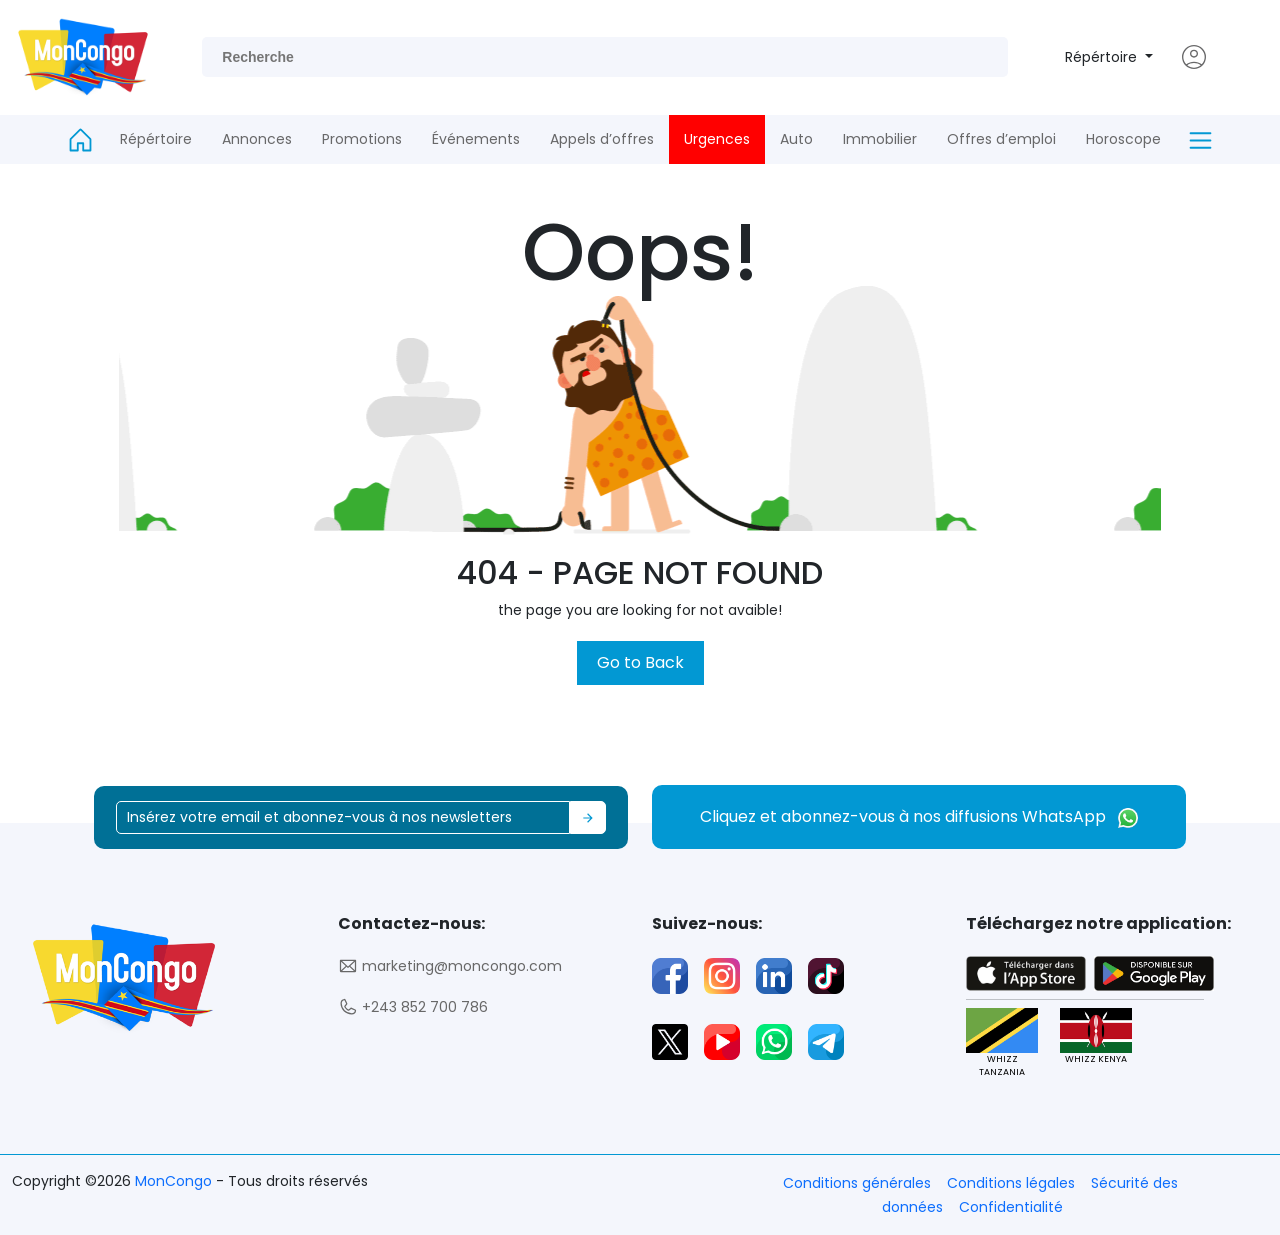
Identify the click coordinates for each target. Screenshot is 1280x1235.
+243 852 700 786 (413, 1007)
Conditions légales (1011, 1183)
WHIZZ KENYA (1095, 1036)
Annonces (257, 139)
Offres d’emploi (1001, 139)
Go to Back (640, 662)
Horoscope (1123, 139)
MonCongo (175, 1181)
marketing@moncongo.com (450, 966)
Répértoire (1103, 57)
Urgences (717, 139)
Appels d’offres (602, 139)
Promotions (362, 139)
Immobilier (880, 139)
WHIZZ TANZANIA (1001, 1043)
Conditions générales (857, 1183)
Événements (476, 139)
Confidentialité (1011, 1207)
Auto (796, 139)
